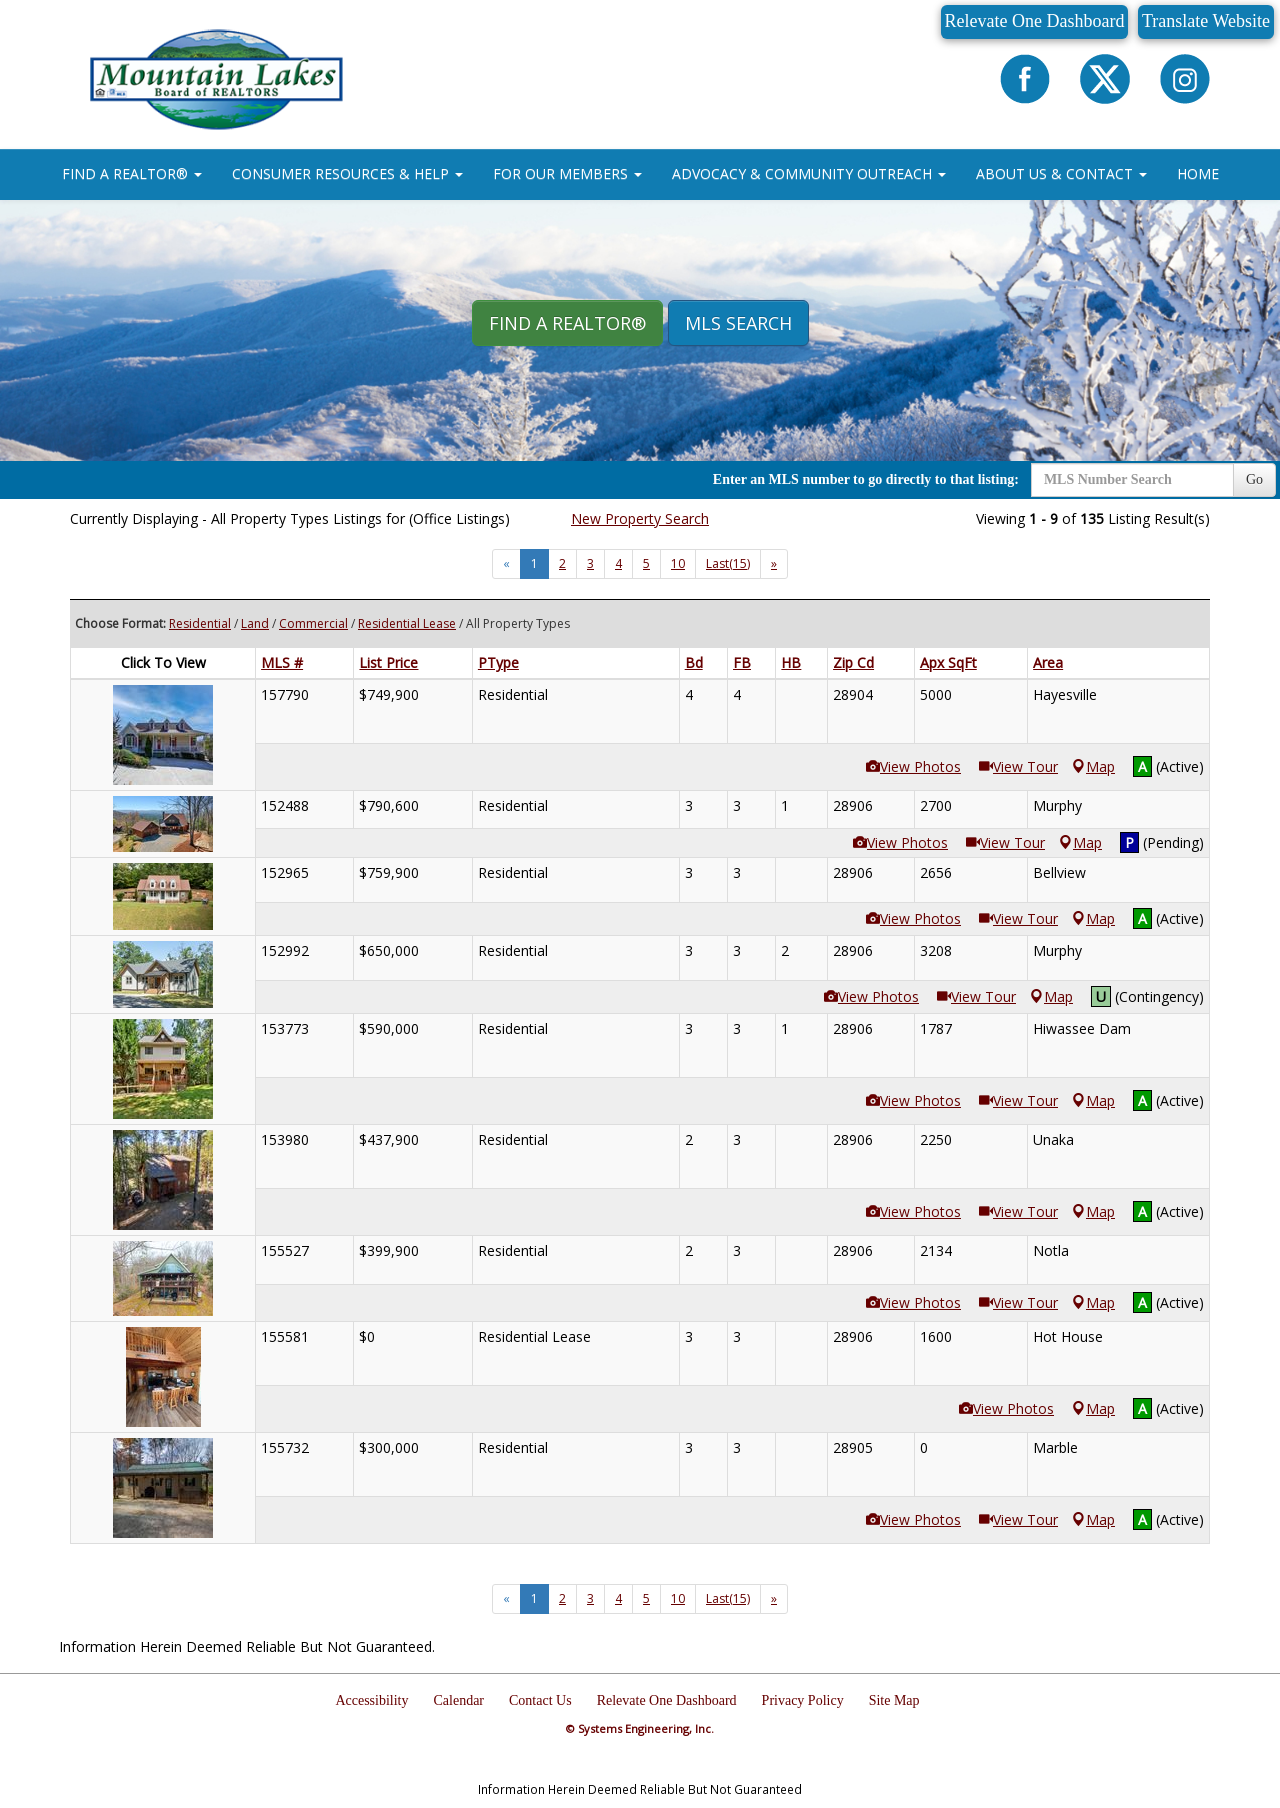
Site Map (894, 1700)
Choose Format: (120, 623)
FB (742, 662)
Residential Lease (407, 623)
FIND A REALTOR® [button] (132, 173)
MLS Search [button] (738, 323)
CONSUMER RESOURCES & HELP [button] (347, 173)
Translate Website (1206, 21)
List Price (388, 662)
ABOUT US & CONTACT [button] (1061, 173)
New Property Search (640, 518)
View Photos (913, 766)
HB (791, 662)
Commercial (313, 623)
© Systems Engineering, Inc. (640, 1728)
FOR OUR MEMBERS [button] (567, 173)
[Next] (774, 564)
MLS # (282, 662)
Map (1093, 766)
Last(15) (728, 563)
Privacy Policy (803, 1700)
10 (678, 563)
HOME (1198, 173)
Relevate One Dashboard (1035, 21)
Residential (200, 623)
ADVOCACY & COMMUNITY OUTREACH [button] (809, 173)
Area (1048, 662)
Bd (694, 662)
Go (1254, 479)
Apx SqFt (948, 662)
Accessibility (371, 1700)
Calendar (459, 1700)
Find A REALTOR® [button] (567, 323)
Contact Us (540, 1700)
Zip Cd (853, 662)
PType (498, 662)
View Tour (1018, 766)
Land (255, 623)
